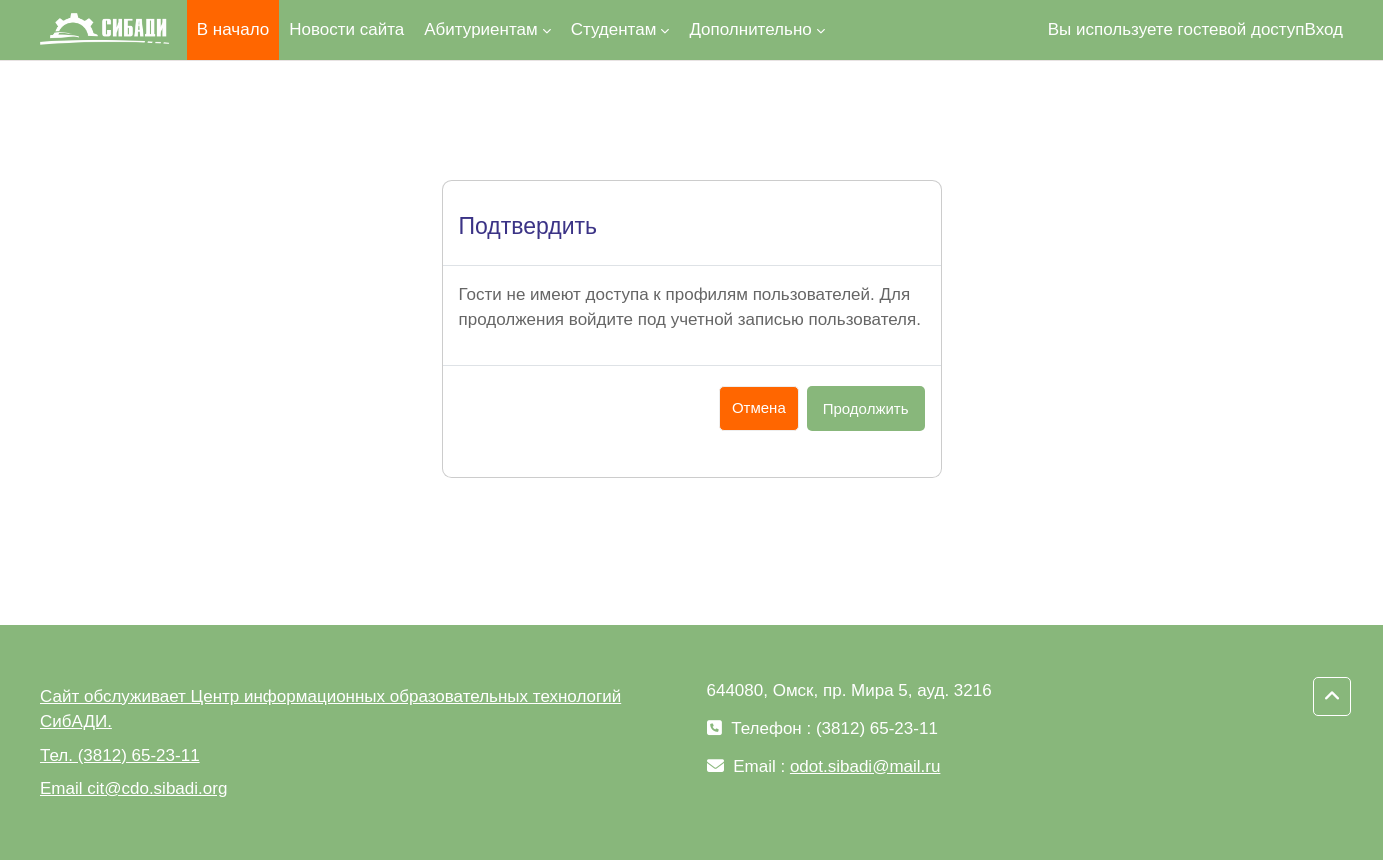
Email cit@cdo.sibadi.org (133, 788)
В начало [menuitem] (233, 29)
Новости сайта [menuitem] (346, 29)
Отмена (759, 407)
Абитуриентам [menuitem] (480, 29)
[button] (1332, 697)
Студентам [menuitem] (614, 29)
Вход (1324, 29)
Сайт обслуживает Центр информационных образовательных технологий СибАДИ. (330, 709)
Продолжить (866, 408)
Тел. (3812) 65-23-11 (120, 755)
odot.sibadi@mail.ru (865, 766)
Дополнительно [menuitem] (750, 29)
